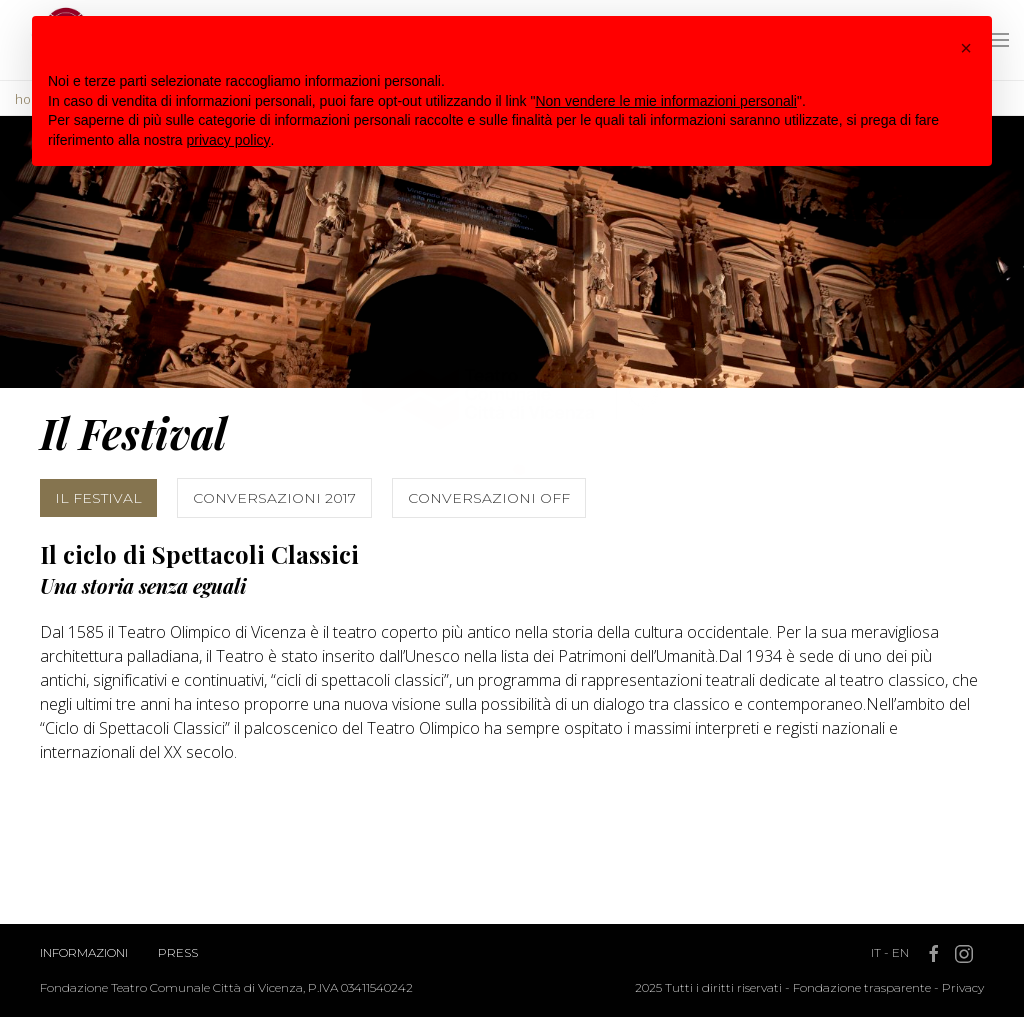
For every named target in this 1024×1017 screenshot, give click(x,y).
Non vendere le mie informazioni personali (665, 101)
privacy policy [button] (229, 140)
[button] (966, 48)
